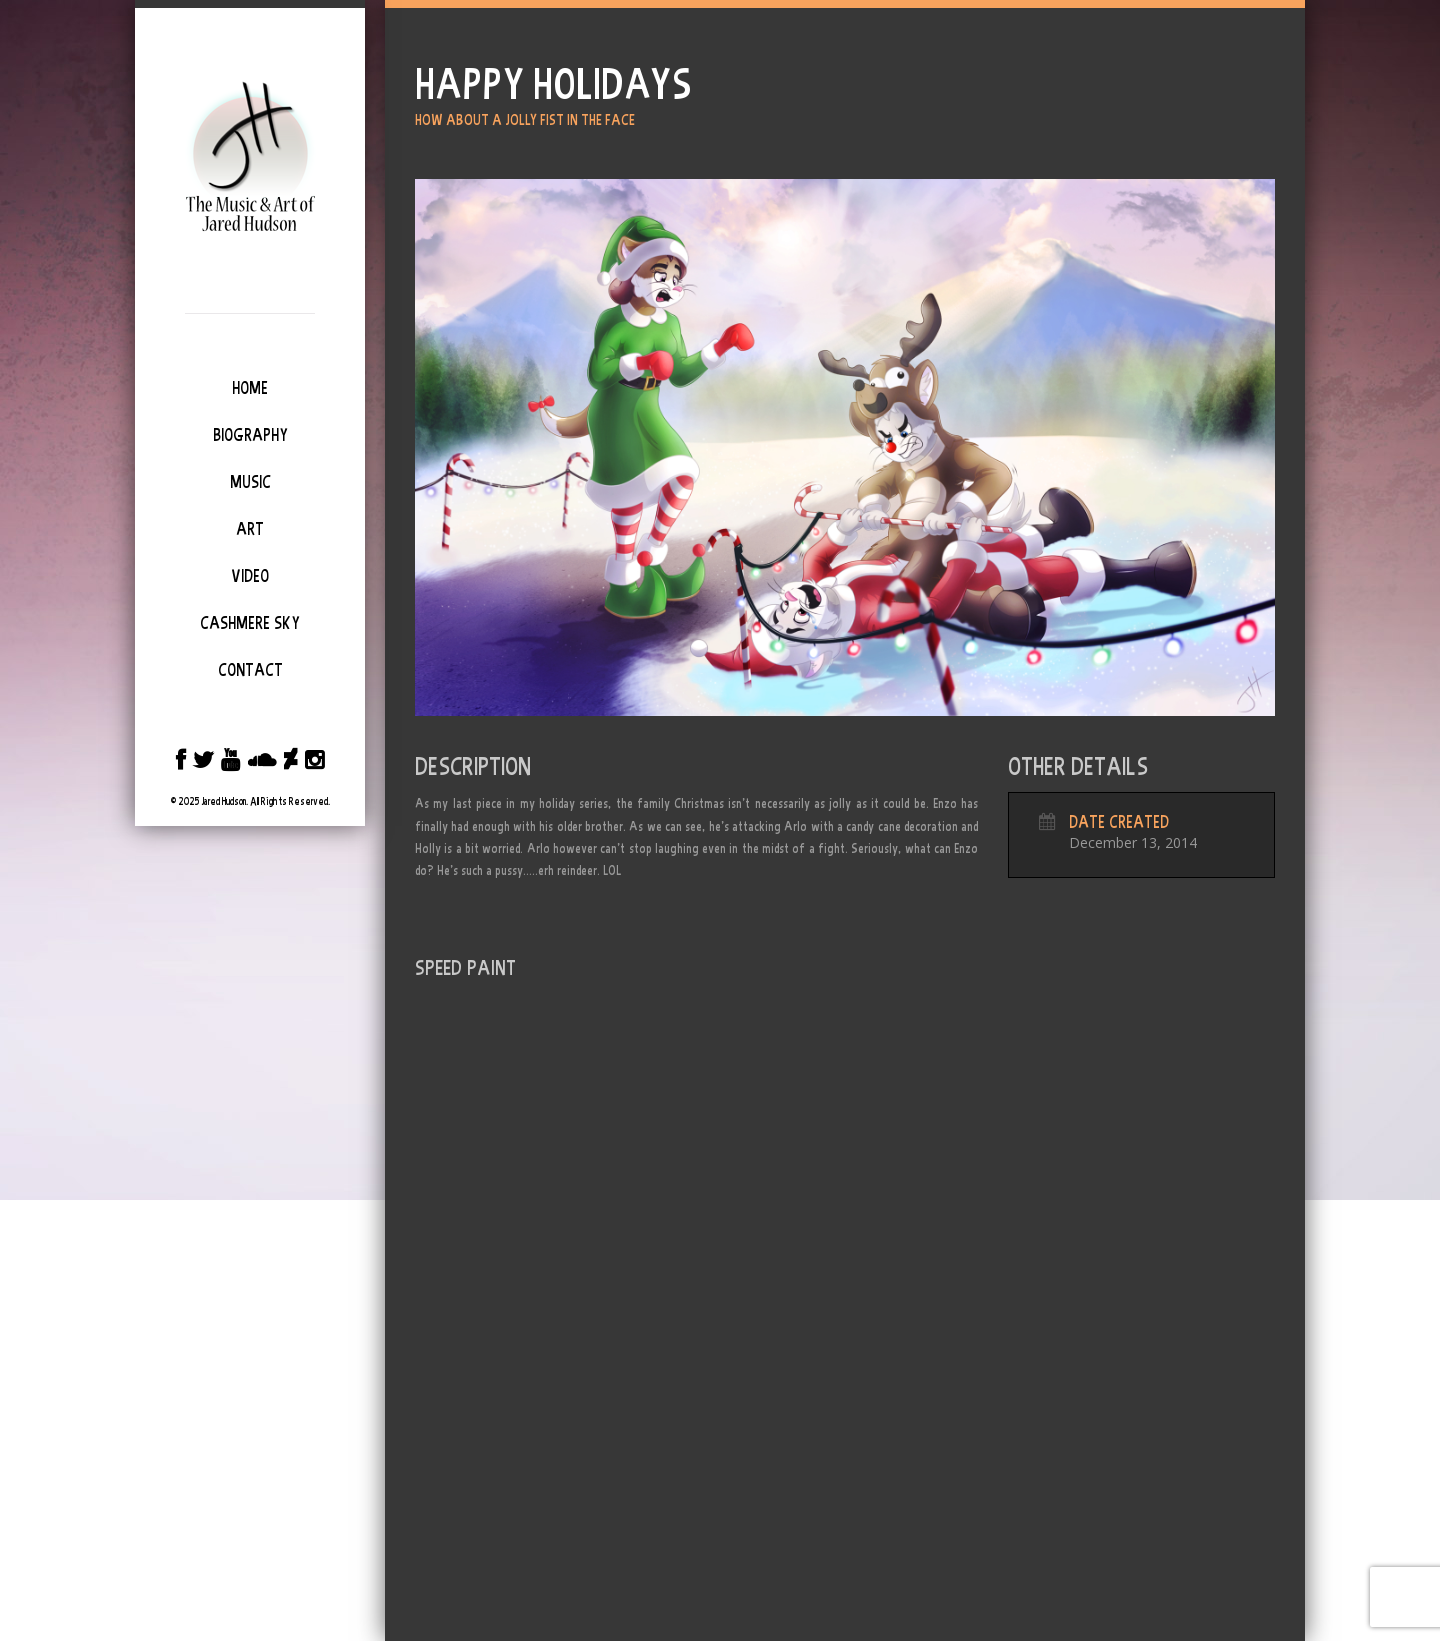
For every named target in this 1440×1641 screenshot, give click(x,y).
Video (250, 576)
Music (250, 482)
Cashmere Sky (250, 623)
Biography (250, 435)
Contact (250, 670)
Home (250, 388)
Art (250, 529)
